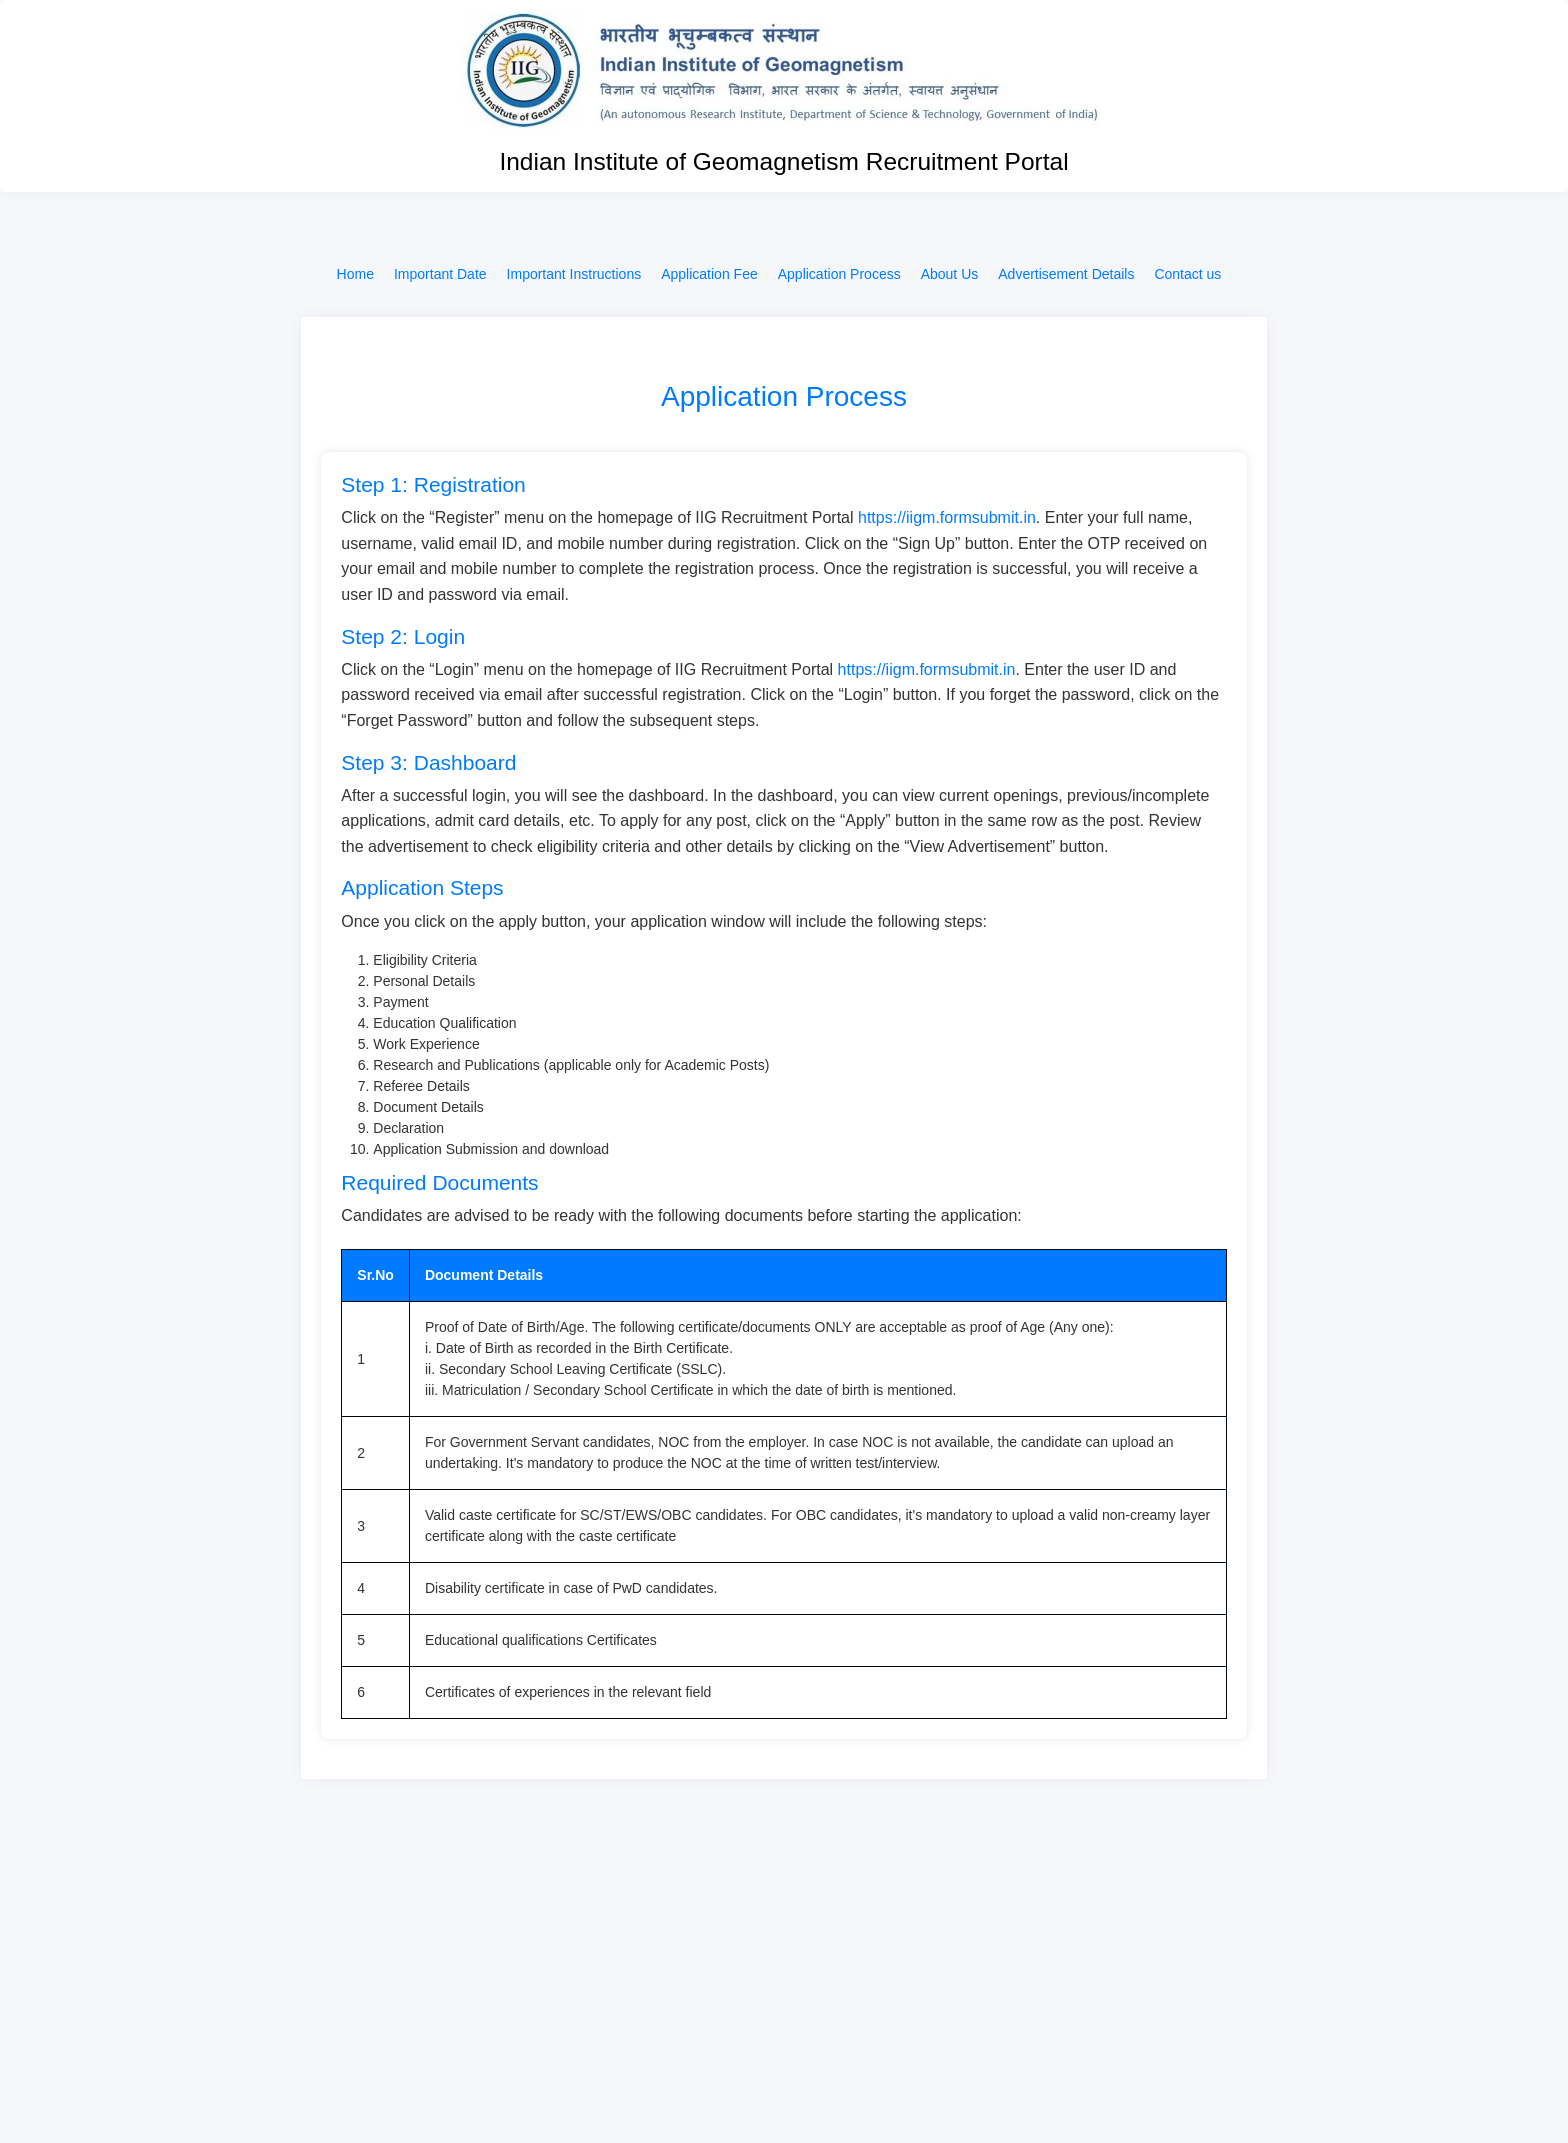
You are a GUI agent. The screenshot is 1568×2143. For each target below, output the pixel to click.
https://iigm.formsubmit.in (947, 517)
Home (355, 274)
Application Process (839, 274)
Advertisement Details (1066, 274)
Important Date (440, 274)
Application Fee (709, 274)
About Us (950, 274)
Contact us (1187, 274)
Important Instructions (574, 274)
